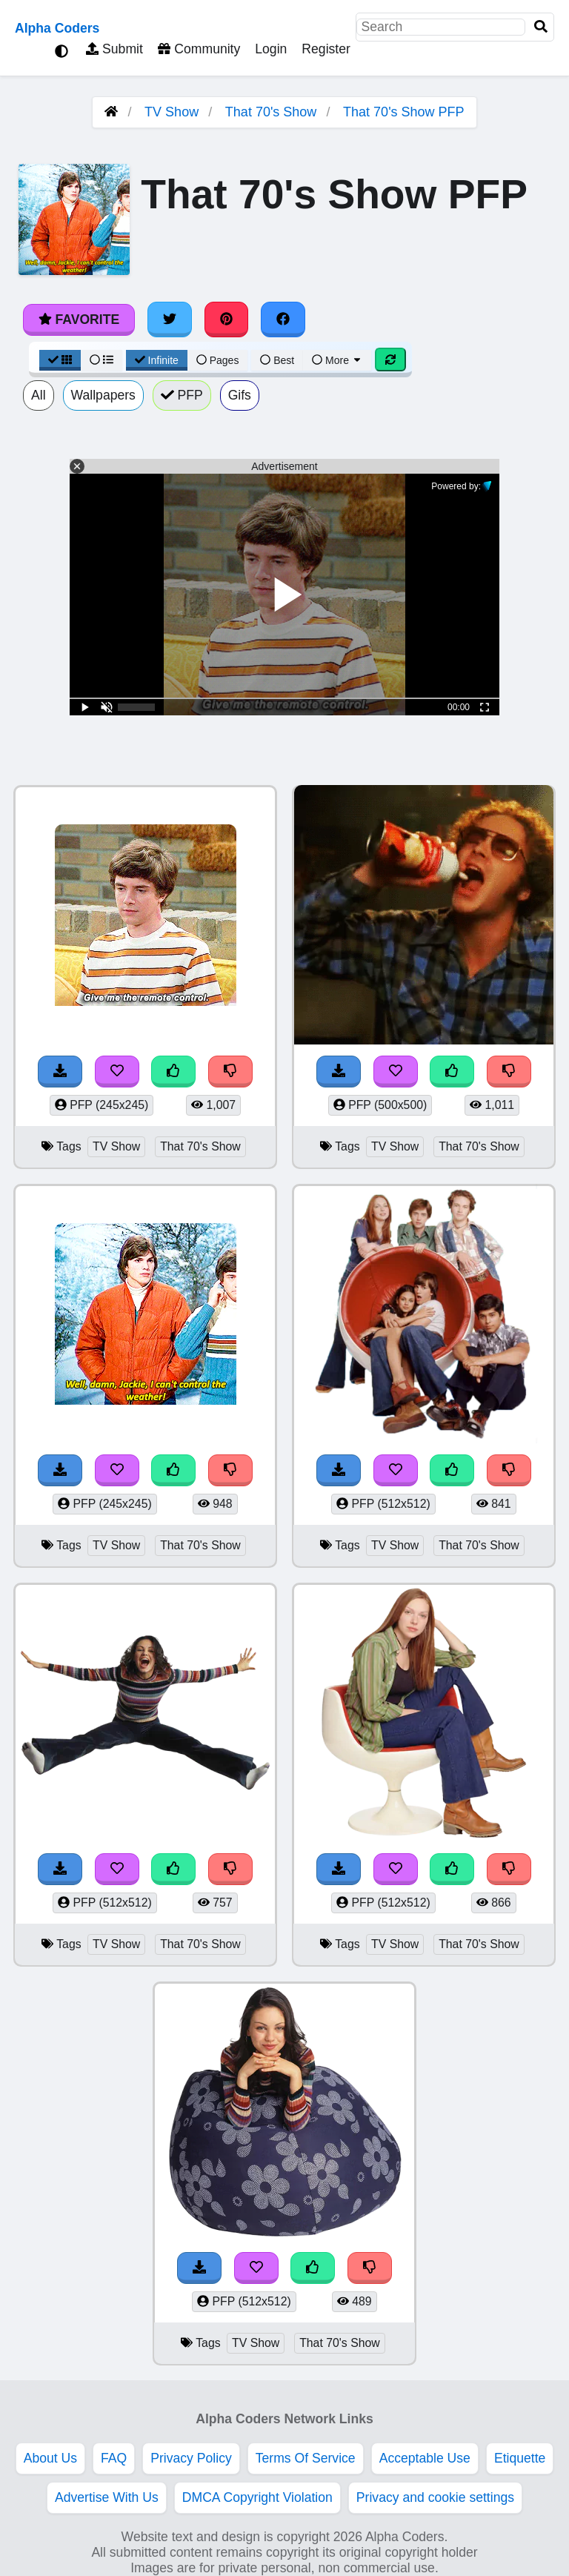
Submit (114, 49)
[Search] (540, 27)
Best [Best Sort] (277, 360)
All (38, 395)
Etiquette (519, 2458)
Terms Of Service (306, 2458)
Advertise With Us (107, 2497)
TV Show (171, 112)
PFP (182, 395)
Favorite (79, 319)
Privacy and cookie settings (435, 2497)
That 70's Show (271, 112)
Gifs (239, 395)
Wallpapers (103, 395)
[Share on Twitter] (169, 319)
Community (199, 49)
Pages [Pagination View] (217, 360)
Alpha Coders (57, 28)
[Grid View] (60, 360)
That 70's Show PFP (404, 112)
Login (271, 49)
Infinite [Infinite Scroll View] (157, 360)
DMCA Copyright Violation (257, 2497)
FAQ (114, 2458)
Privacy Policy (191, 2458)
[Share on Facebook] (283, 319)
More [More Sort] (337, 360)
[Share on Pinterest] (226, 319)
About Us (50, 2458)
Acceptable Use (424, 2458)
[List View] (101, 360)
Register (326, 49)
